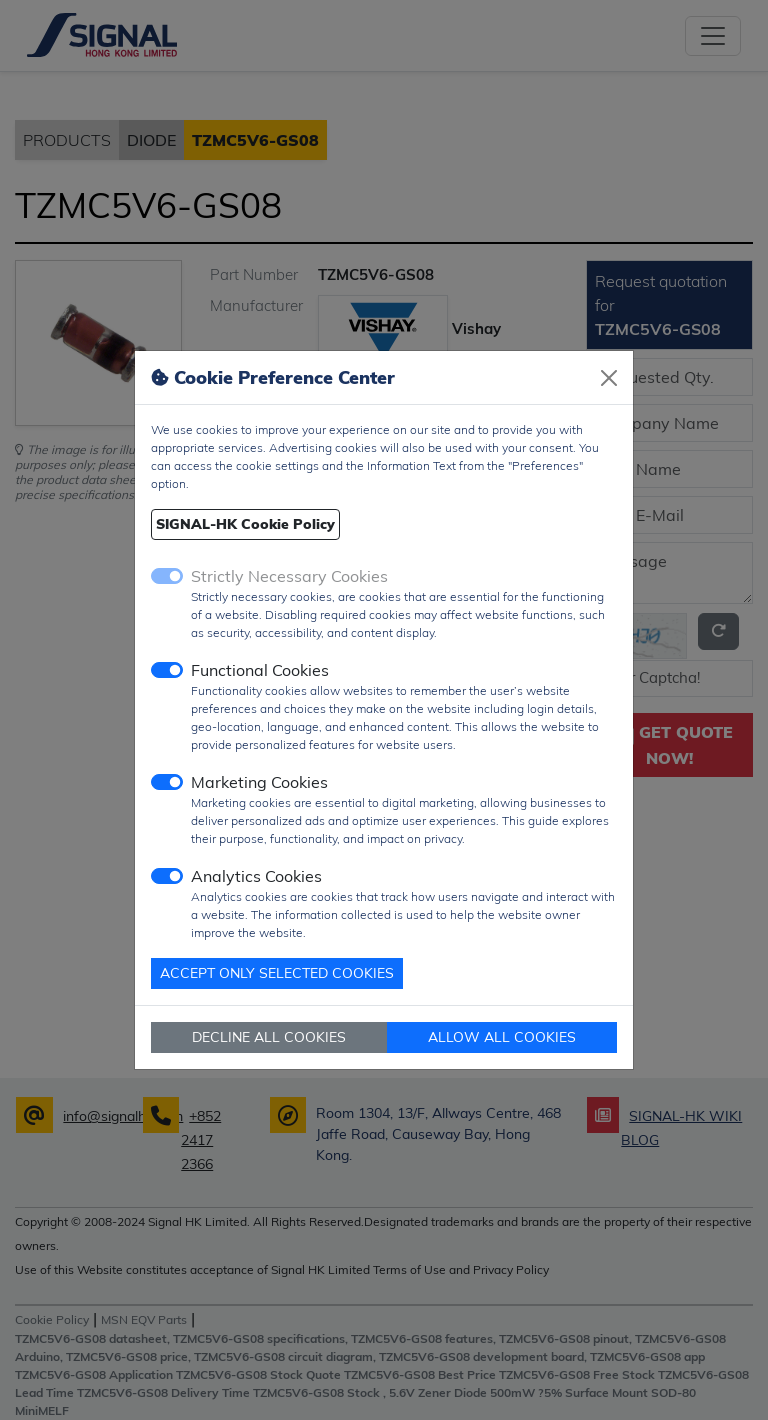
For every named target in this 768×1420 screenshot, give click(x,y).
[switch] (167, 670)
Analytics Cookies (256, 876)
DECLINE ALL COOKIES (269, 1037)
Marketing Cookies (259, 782)
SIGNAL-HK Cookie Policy (245, 524)
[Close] (609, 378)
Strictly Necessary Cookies (289, 576)
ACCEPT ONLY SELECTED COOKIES (277, 973)
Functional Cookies (260, 670)
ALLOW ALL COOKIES (502, 1037)
